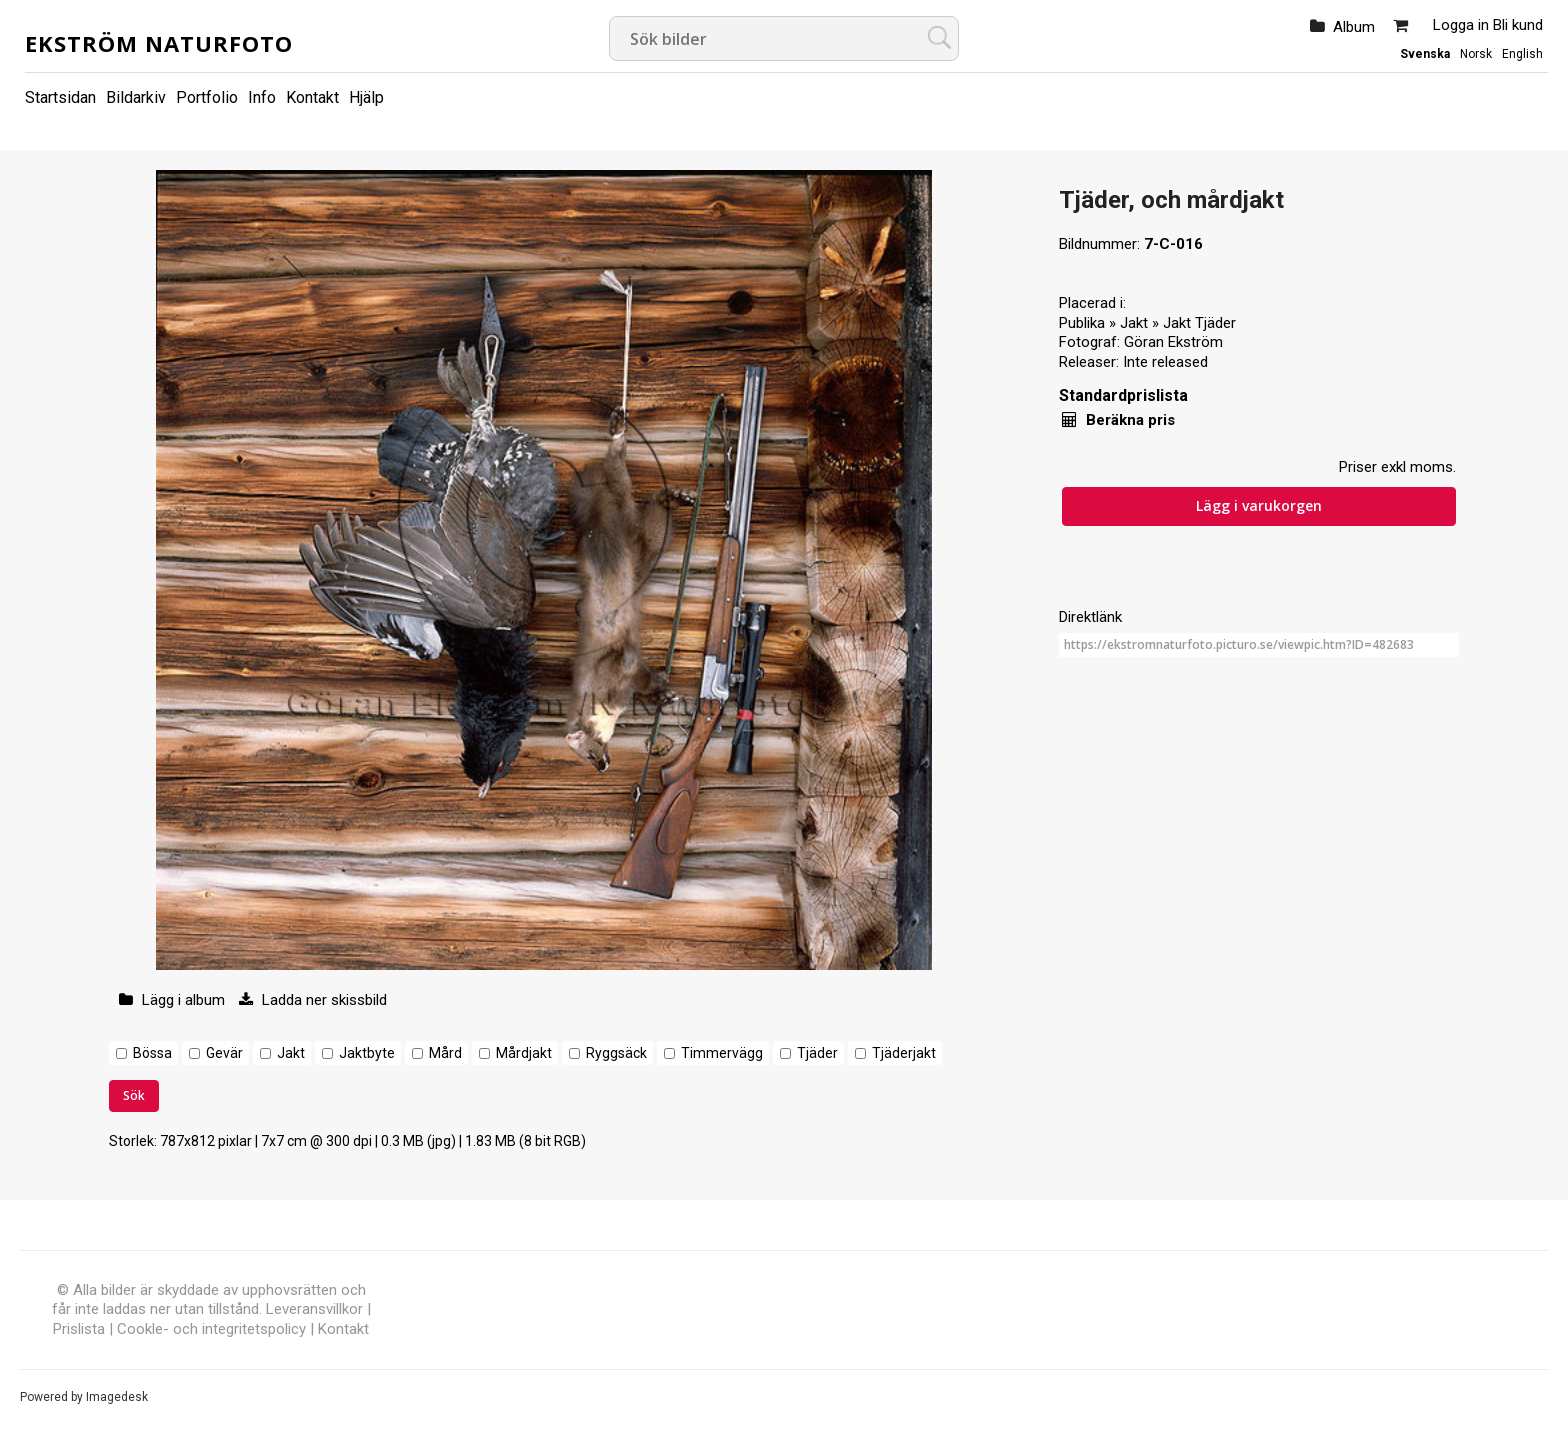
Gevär (224, 1053)
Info (262, 97)
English (1522, 54)
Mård (445, 1053)
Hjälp (366, 97)
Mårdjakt (524, 1053)
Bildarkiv (136, 97)
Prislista (79, 1329)
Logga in (1461, 25)
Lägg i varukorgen (1259, 505)
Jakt (291, 1053)
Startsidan (60, 97)
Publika (1082, 323)
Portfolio (207, 97)
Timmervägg (722, 1053)
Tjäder (817, 1053)
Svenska (1425, 54)
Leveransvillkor (314, 1309)
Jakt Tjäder (1199, 323)
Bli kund (1518, 25)
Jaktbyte (367, 1053)
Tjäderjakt (904, 1053)
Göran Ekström (1173, 342)
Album (1354, 27)
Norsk (1476, 54)
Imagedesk (117, 1397)
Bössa (152, 1053)
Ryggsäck (616, 1053)
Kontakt (312, 97)
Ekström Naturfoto (159, 43)
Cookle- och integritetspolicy (211, 1329)
